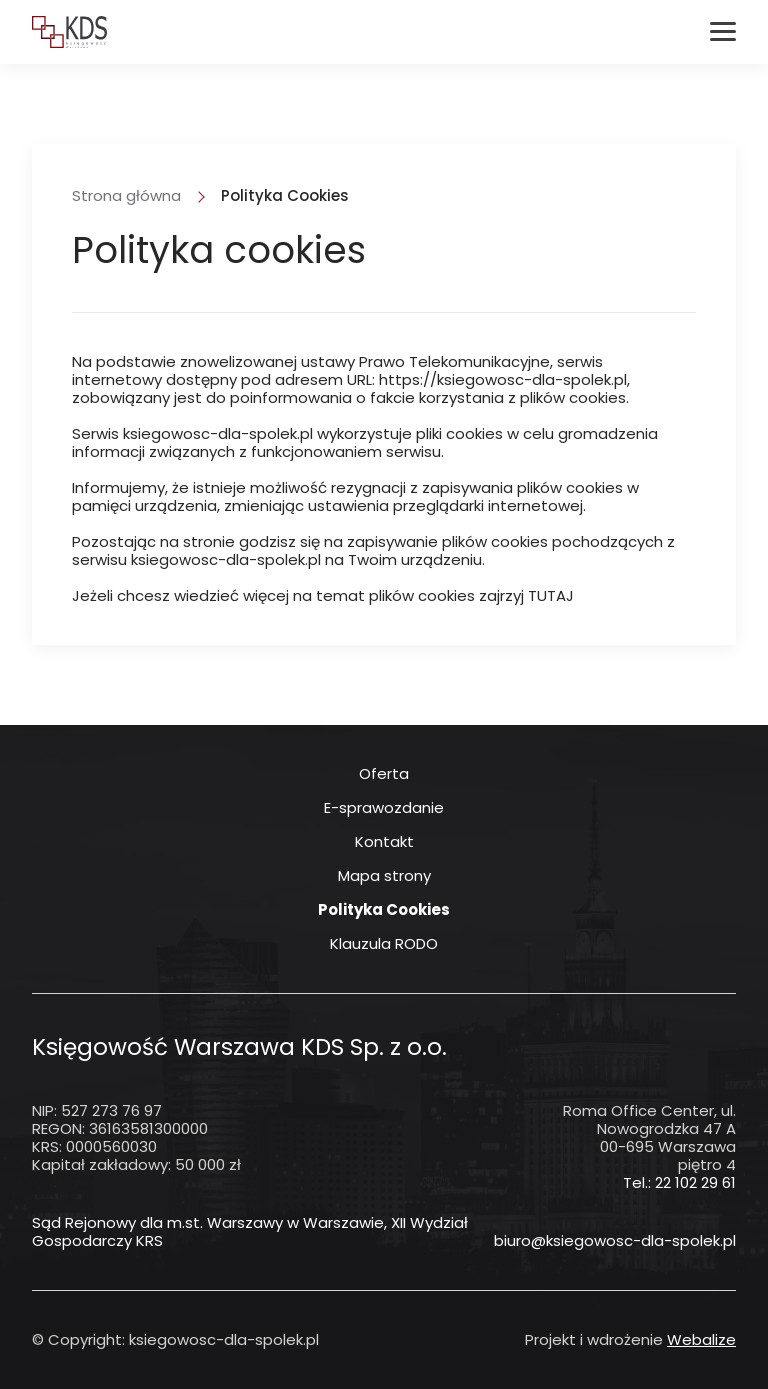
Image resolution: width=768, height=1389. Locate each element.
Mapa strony (384, 876)
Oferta (384, 774)
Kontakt (384, 842)
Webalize (701, 1339)
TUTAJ (551, 595)
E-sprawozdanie (384, 808)
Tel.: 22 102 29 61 (679, 1182)
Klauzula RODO (384, 944)
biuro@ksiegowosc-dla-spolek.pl (615, 1241)
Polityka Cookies (384, 910)
